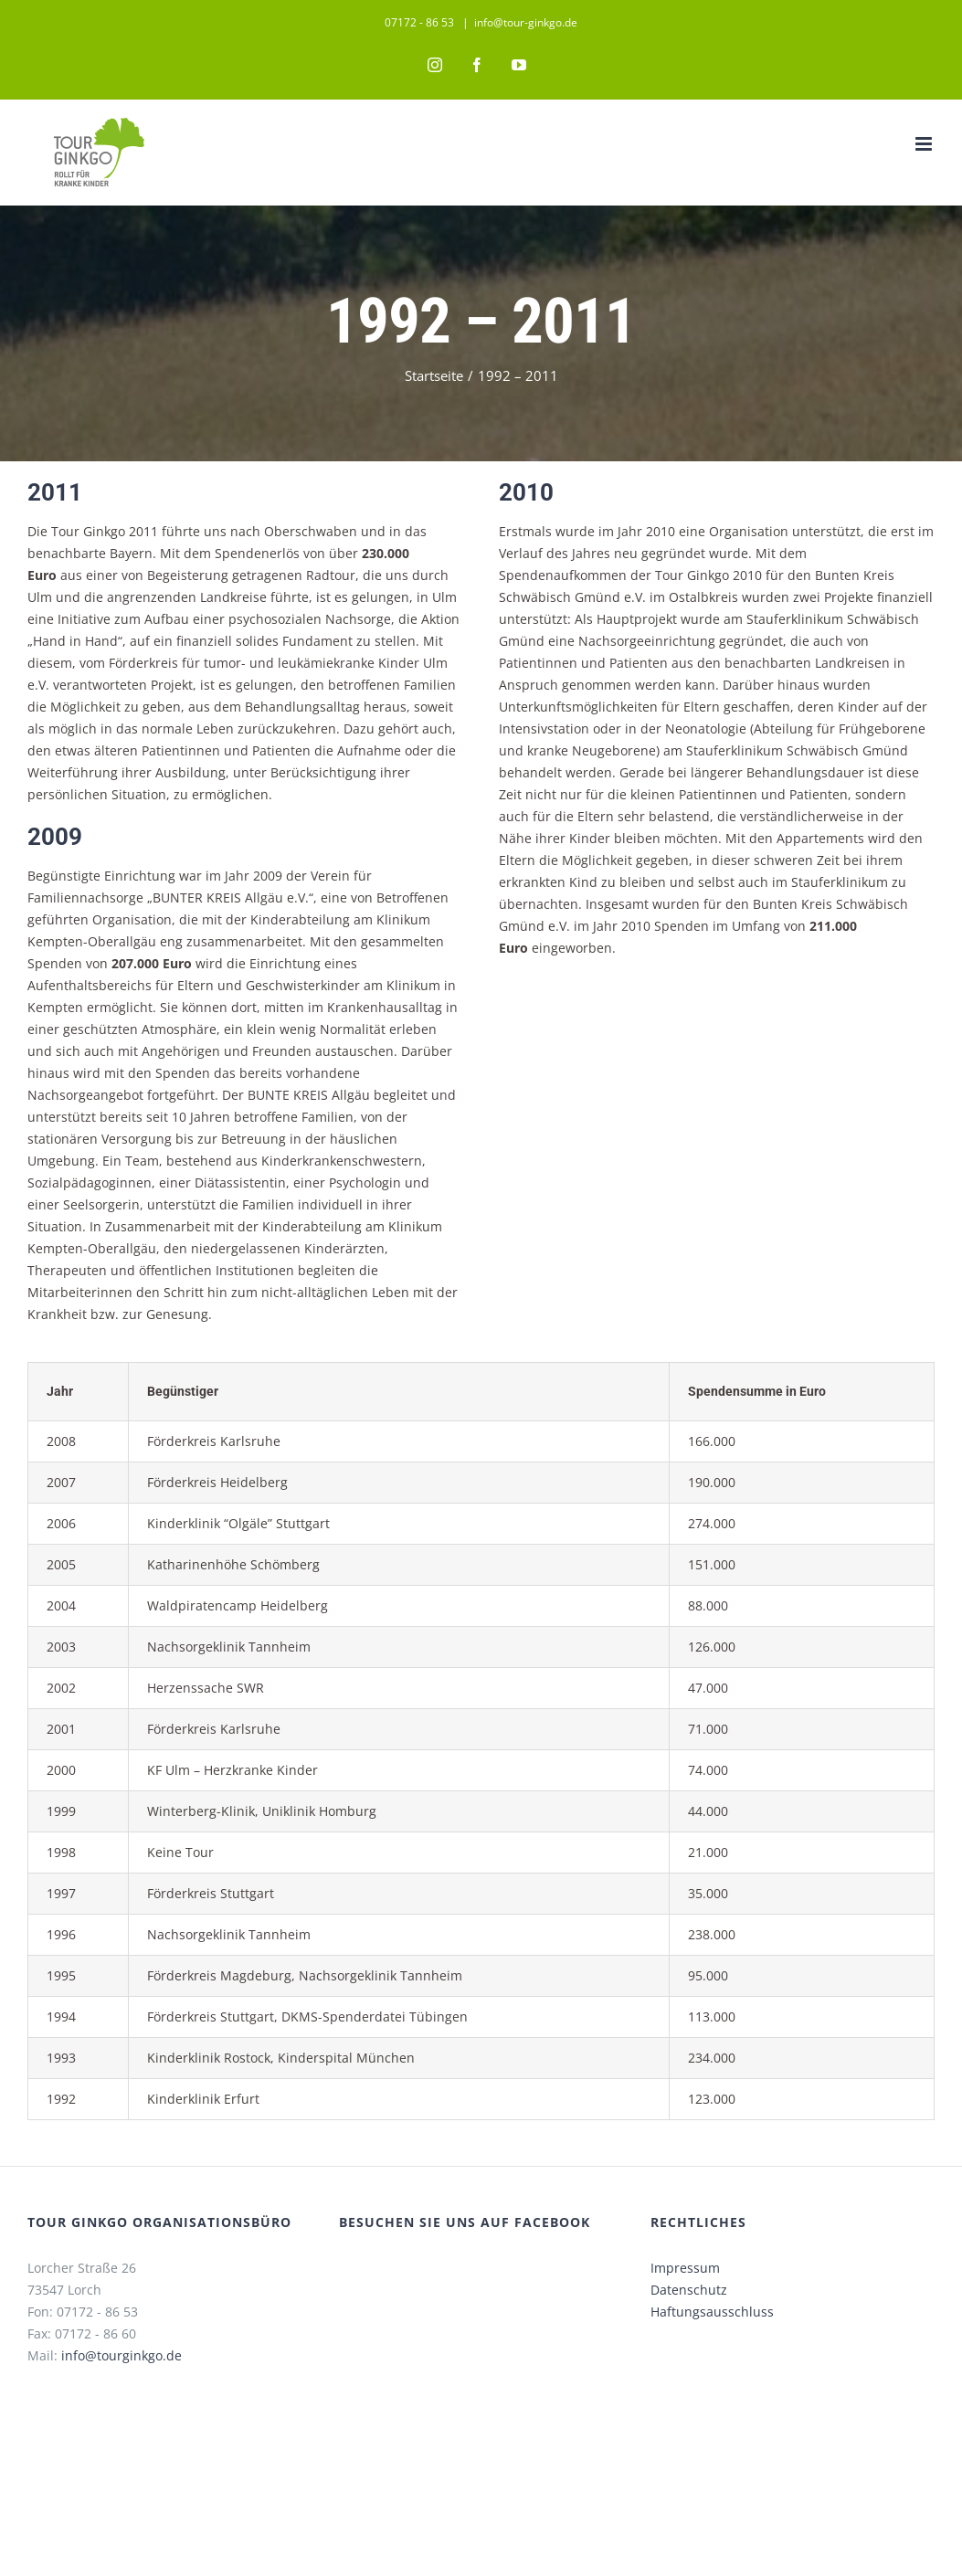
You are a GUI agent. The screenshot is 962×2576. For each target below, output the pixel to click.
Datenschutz (683, 2311)
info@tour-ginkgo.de (522, 22)
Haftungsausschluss (706, 2333)
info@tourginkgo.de (121, 2377)
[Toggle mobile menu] (916, 143)
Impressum (679, 2289)
